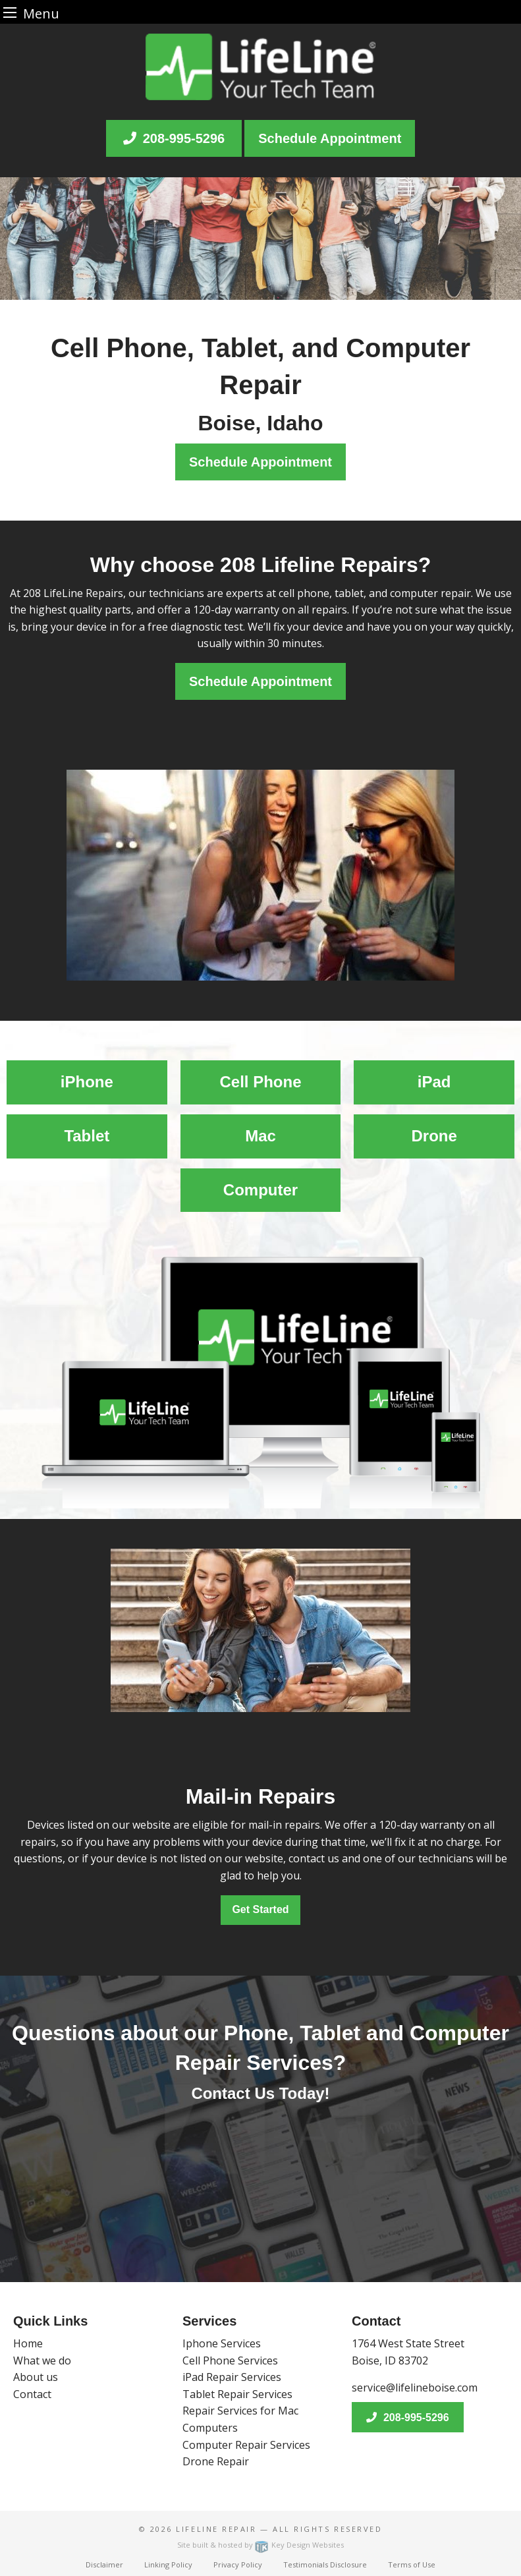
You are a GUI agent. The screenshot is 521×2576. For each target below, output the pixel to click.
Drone (433, 1136)
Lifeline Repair (216, 2529)
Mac (260, 1136)
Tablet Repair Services (237, 2394)
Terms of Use (411, 2564)
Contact (32, 2394)
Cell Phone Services (230, 2360)
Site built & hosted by (260, 2545)
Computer (260, 1190)
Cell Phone (260, 1082)
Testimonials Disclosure (325, 2564)
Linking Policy (168, 2564)
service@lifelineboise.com (415, 2387)
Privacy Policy (237, 2564)
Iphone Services (221, 2343)
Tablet (86, 1136)
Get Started (260, 1909)
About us (35, 2377)
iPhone (87, 1082)
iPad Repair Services (231, 2377)
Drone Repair (215, 2461)
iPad (434, 1082)
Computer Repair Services (246, 2445)
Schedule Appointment (329, 138)
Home (28, 2343)
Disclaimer (104, 2564)
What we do (42, 2360)
